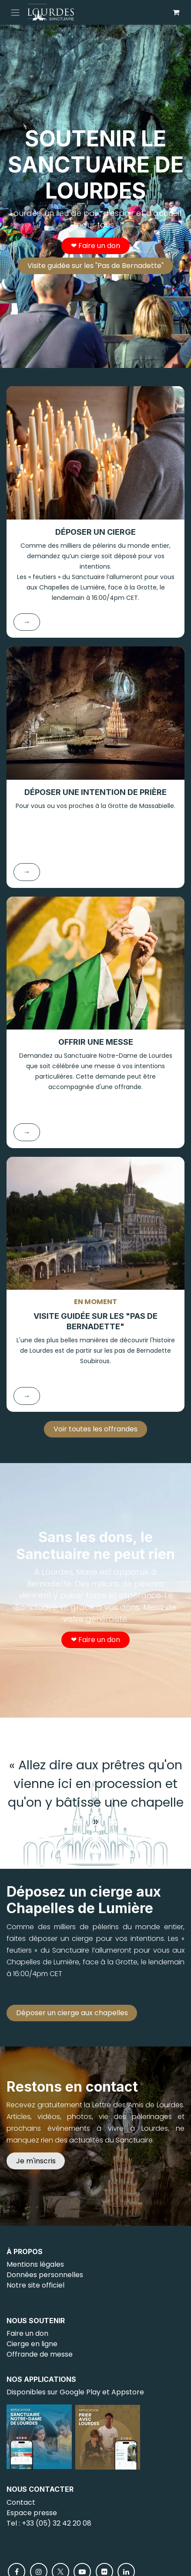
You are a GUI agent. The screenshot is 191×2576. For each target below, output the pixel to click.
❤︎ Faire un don (95, 246)
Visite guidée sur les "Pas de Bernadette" (95, 266)
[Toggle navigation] (15, 12)
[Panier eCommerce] (175, 12)
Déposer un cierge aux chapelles (72, 2013)
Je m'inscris (36, 2161)
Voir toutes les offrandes (95, 1429)
